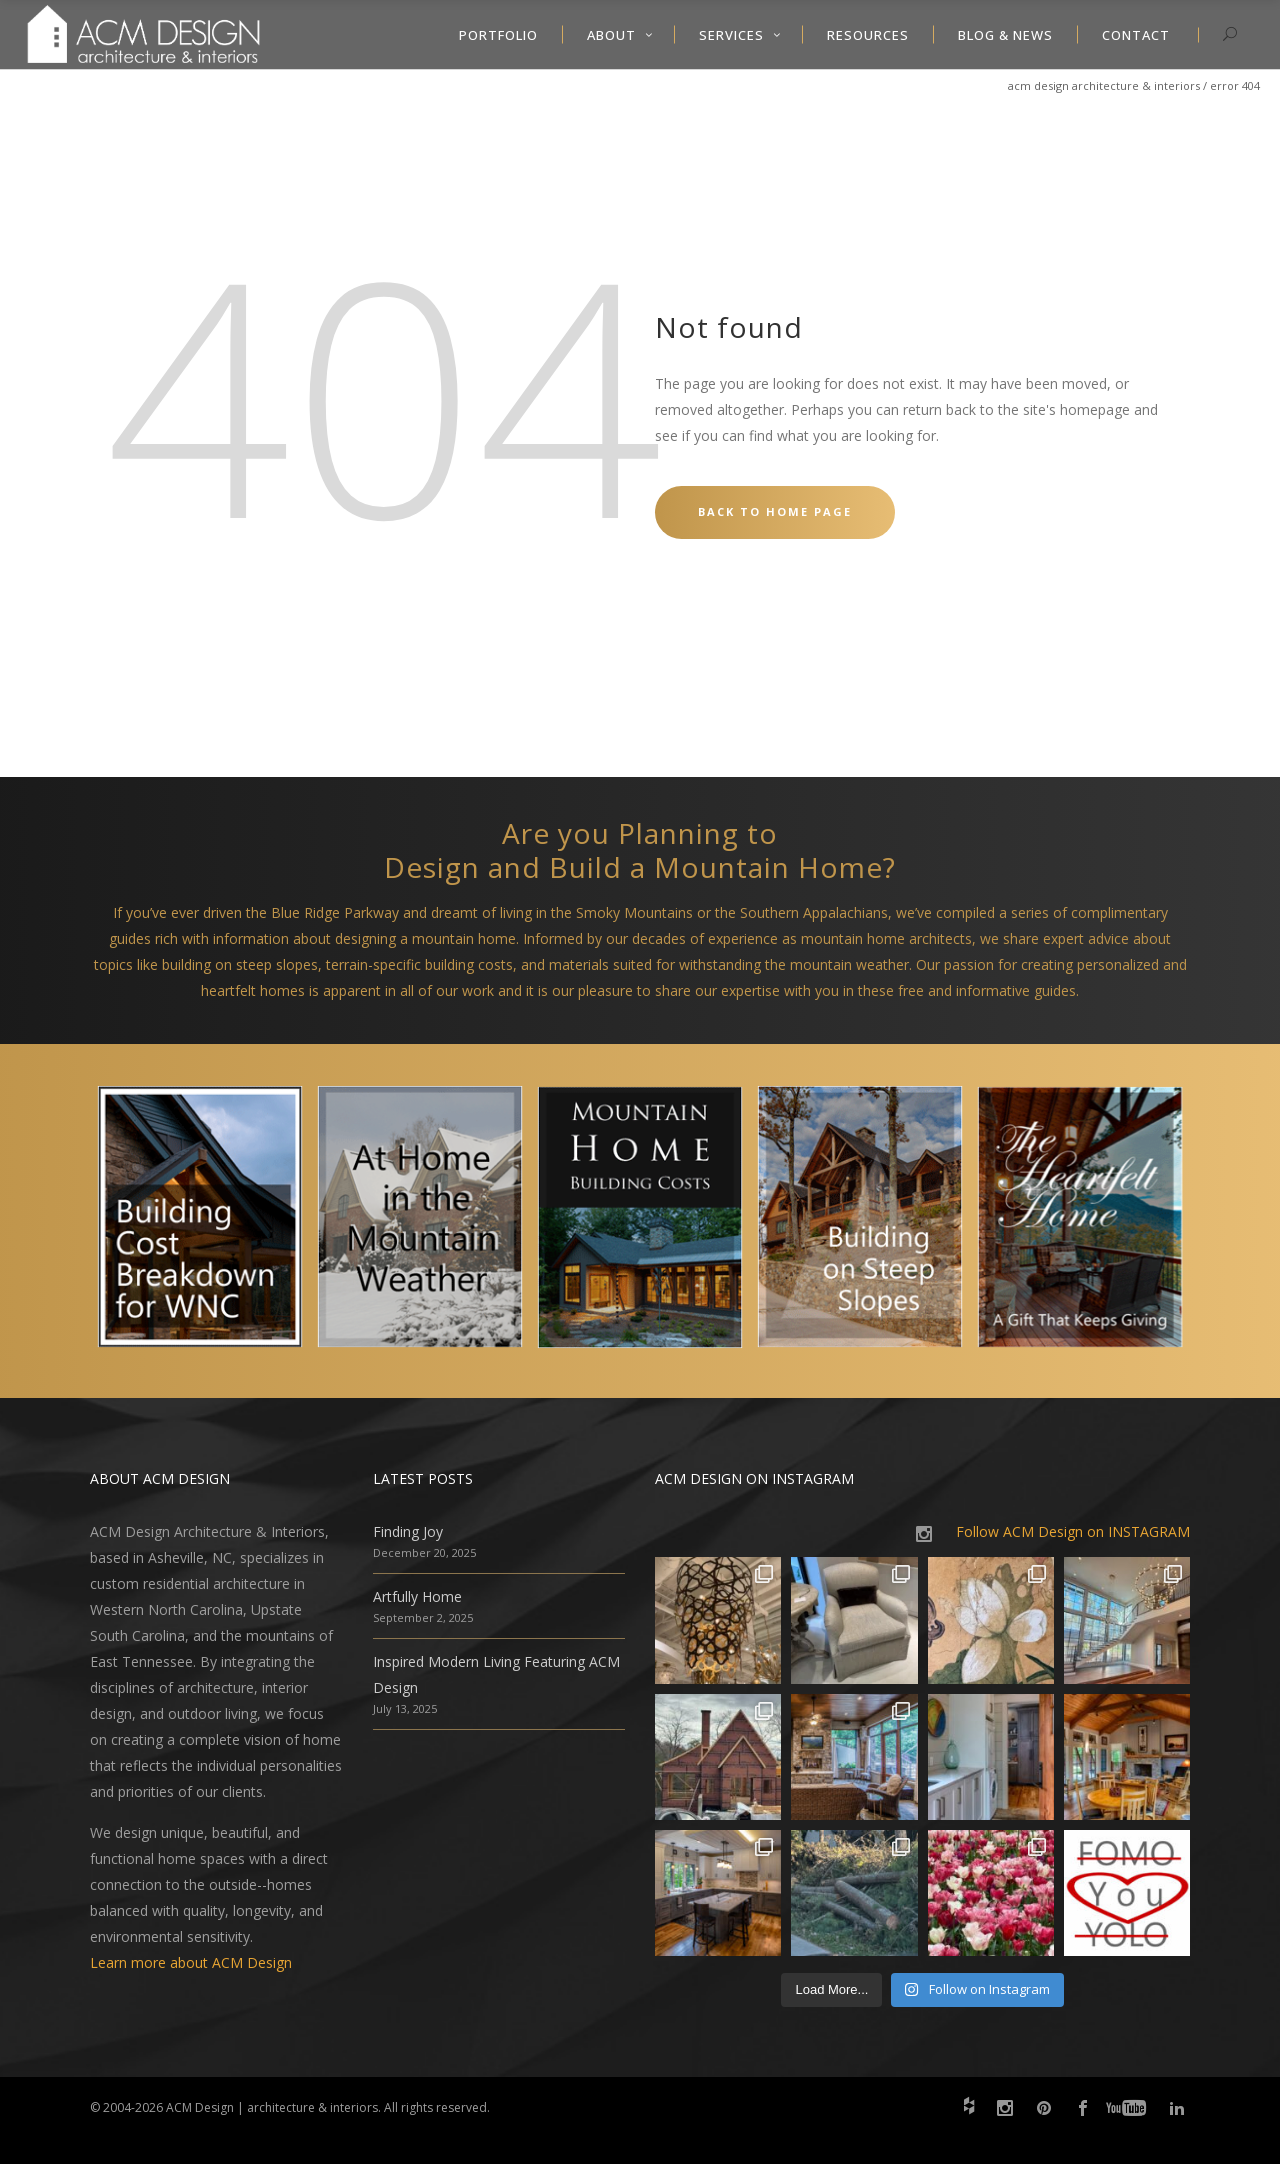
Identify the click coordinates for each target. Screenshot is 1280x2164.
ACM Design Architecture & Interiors (1104, 85)
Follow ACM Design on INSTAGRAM (1073, 1531)
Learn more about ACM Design (191, 1962)
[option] (200, 1221)
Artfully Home (417, 1596)
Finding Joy (408, 1531)
